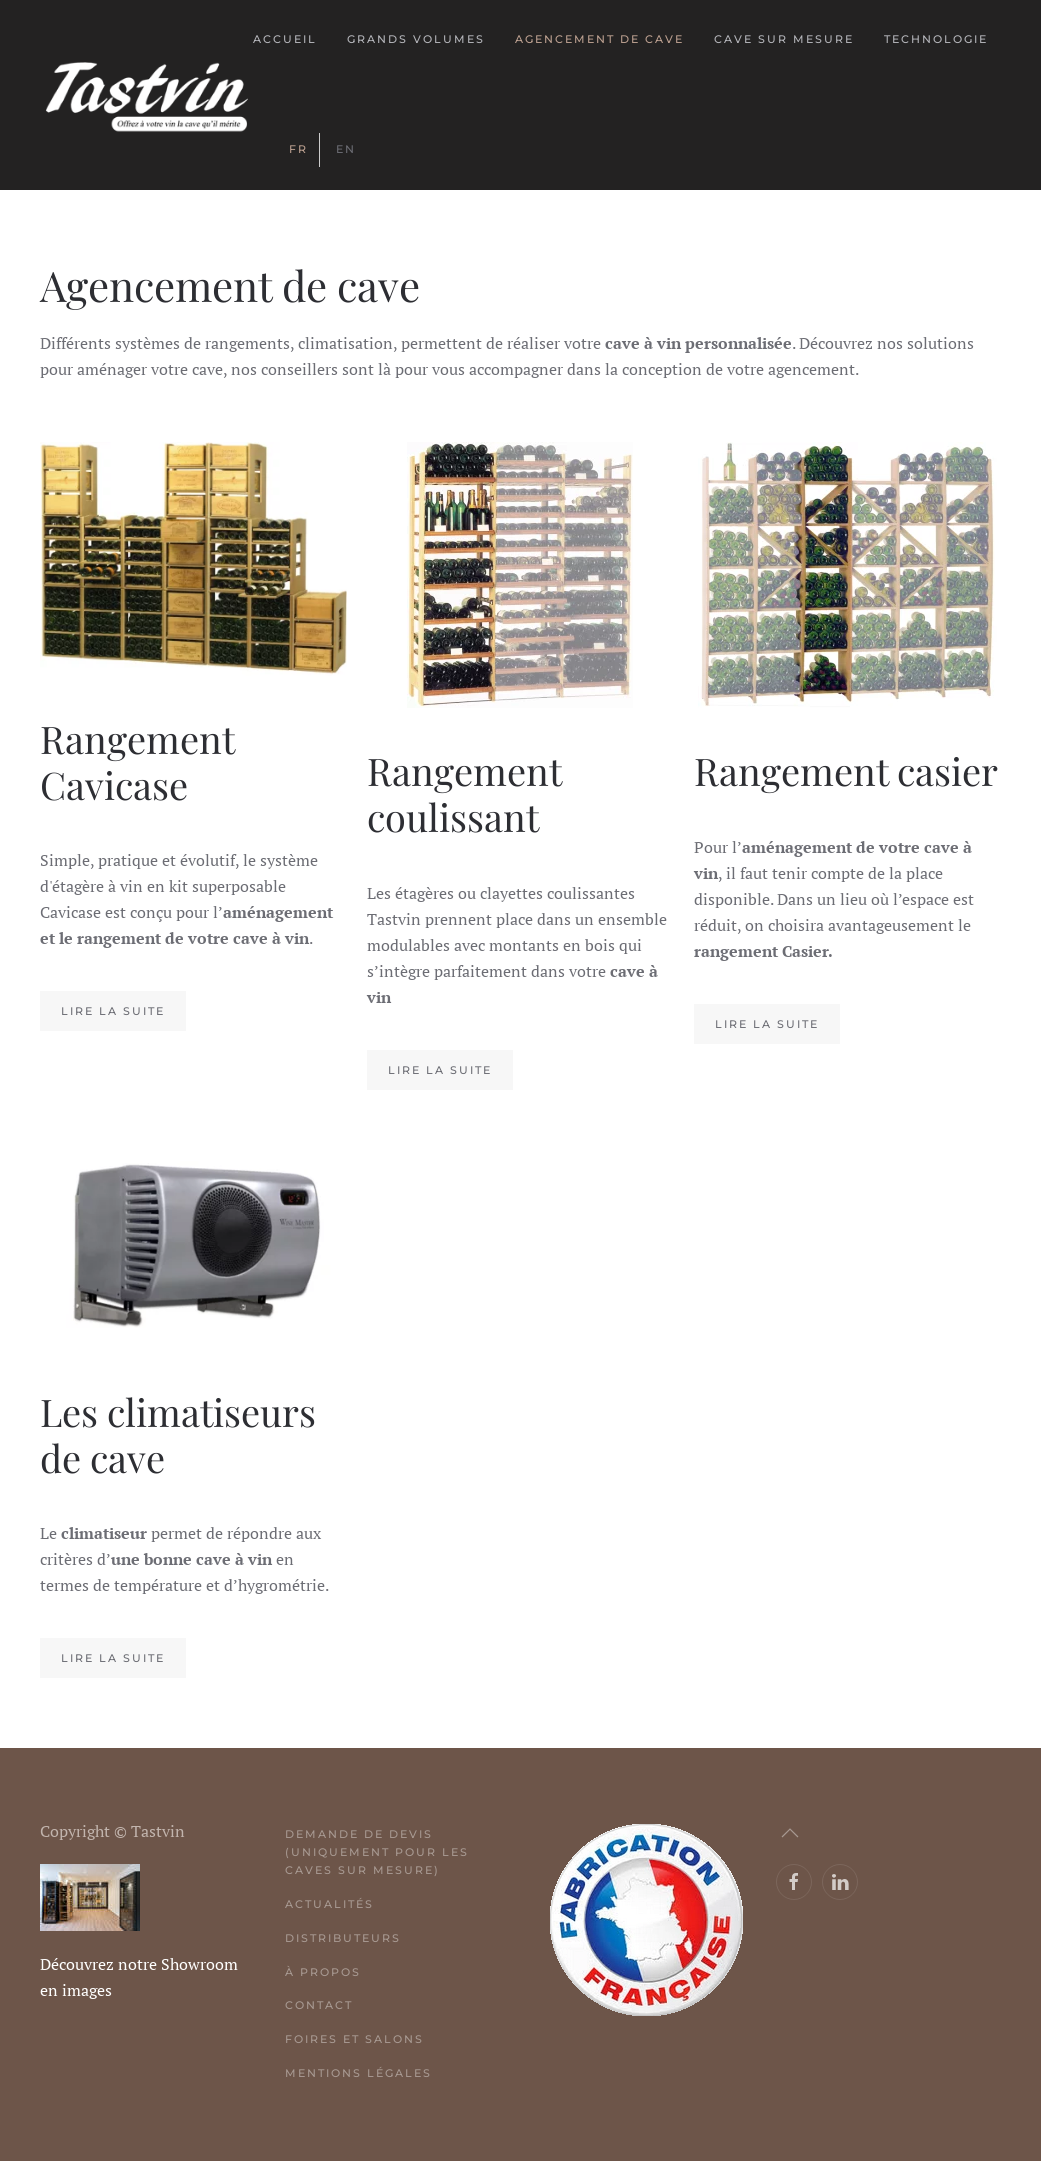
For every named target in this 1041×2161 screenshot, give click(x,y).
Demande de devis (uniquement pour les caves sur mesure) (377, 1852)
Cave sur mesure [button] (784, 39)
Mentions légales (358, 2073)
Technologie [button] (936, 39)
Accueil (285, 39)
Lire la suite (113, 1011)
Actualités (329, 1904)
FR (298, 149)
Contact (319, 2005)
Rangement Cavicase (137, 761)
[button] (790, 1833)
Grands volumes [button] (416, 39)
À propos (323, 1972)
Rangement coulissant (464, 793)
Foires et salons (354, 2039)
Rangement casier (846, 770)
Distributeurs (343, 1938)
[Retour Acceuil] (146, 95)
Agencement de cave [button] (599, 39)
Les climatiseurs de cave (178, 1434)
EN (346, 149)
